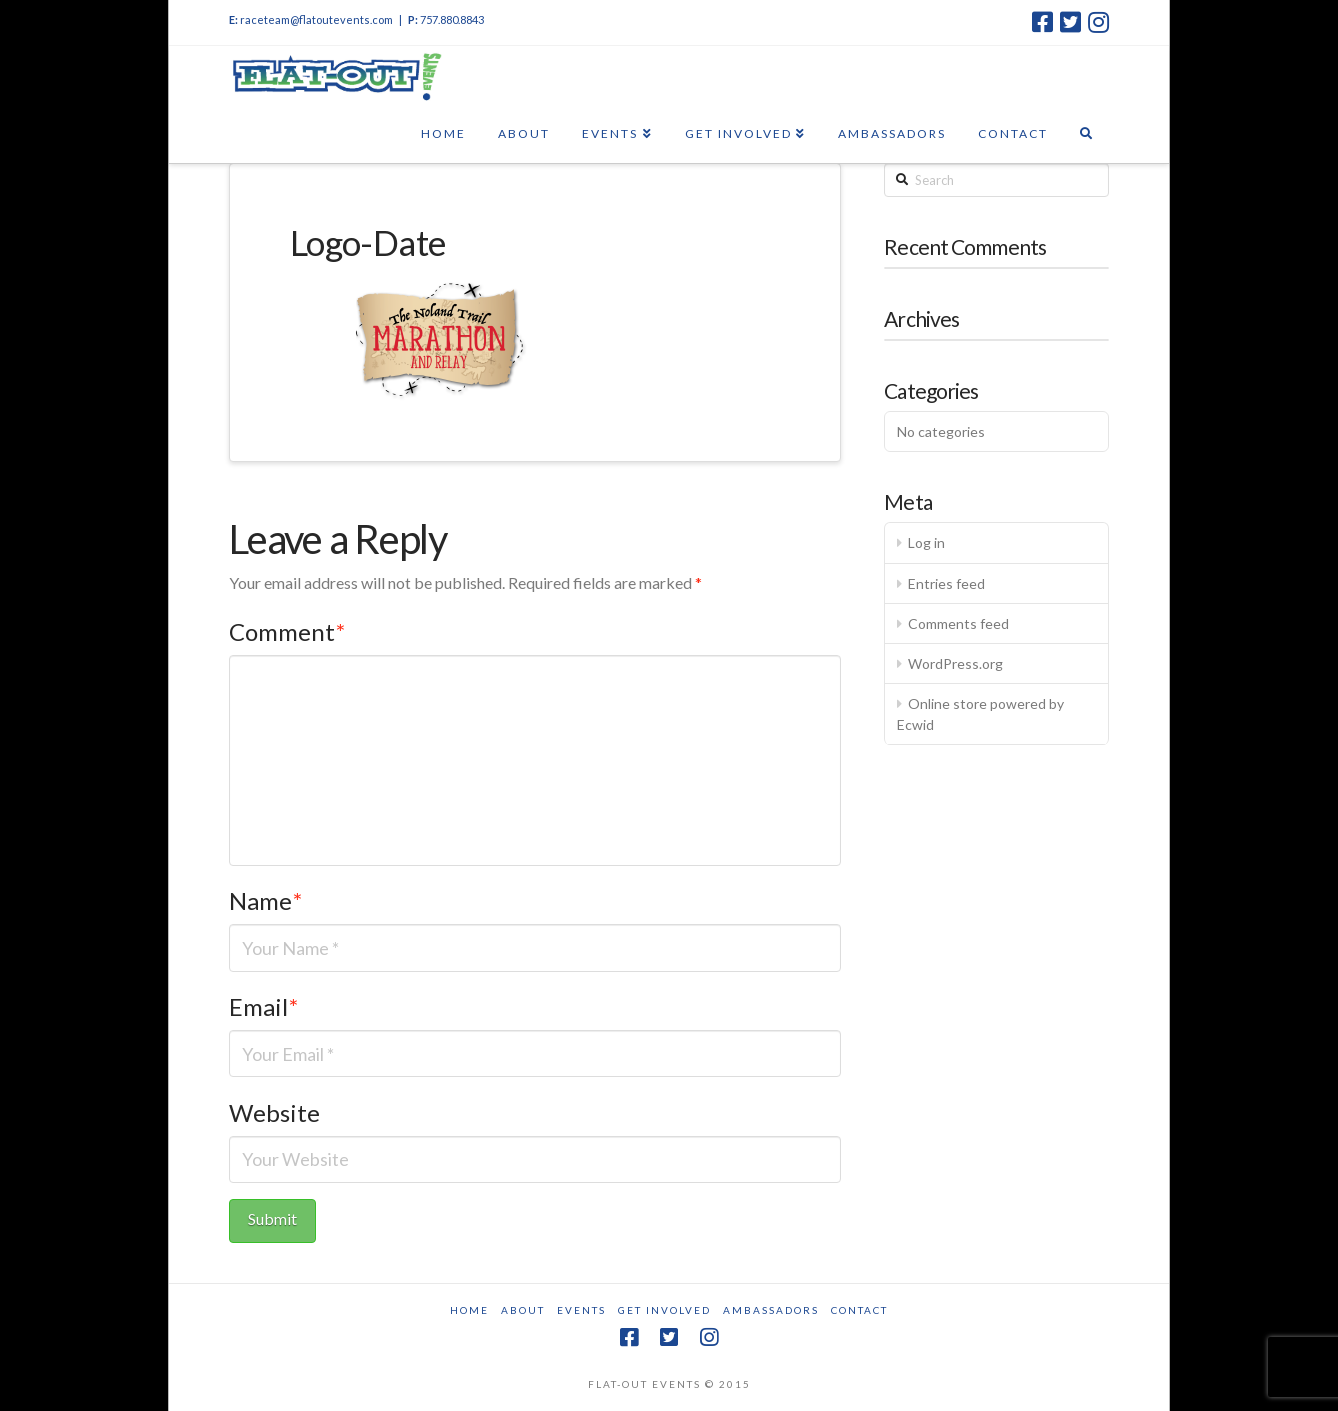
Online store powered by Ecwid (980, 714)
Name (265, 900)
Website (274, 1112)
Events (581, 1310)
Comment (287, 631)
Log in (926, 542)
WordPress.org (955, 663)
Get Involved (664, 1310)
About (523, 1310)
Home (469, 1310)
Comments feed (958, 623)
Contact (859, 1310)
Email (263, 1006)
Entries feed (946, 583)
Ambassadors (771, 1310)
